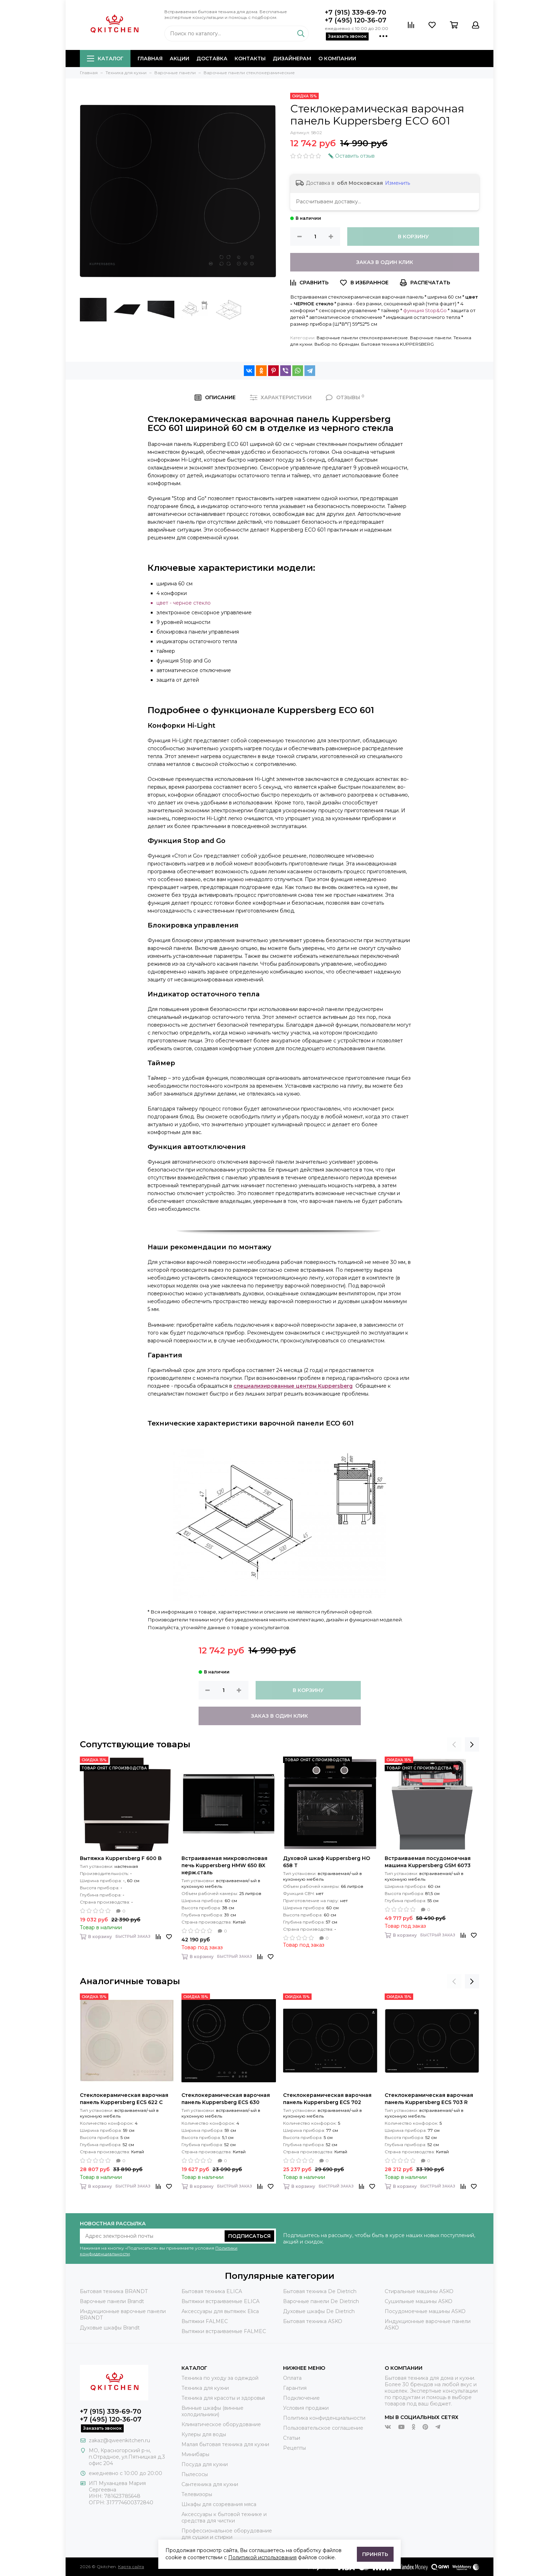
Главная (150, 58)
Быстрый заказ (133, 1936)
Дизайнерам (292, 58)
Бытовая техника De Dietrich (320, 2291)
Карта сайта (131, 2566)
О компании (337, 58)
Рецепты (294, 2448)
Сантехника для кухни (209, 2484)
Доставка (211, 58)
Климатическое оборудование (221, 2424)
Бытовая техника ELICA (211, 2291)
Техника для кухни (205, 2388)
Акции (179, 58)
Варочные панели (430, 337)
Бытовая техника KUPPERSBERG (397, 344)
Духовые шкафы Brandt (110, 2328)
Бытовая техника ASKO (312, 2321)
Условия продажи (306, 2408)
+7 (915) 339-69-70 (355, 12)
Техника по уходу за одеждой (219, 2378)
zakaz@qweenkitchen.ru (119, 2440)
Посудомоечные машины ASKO (425, 2311)
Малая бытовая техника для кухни (225, 2444)
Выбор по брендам (336, 344)
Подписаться (249, 2236)
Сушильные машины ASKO (418, 2301)
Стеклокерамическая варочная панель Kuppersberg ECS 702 (327, 2098)
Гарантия (295, 2388)
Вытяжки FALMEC (204, 2321)
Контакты (250, 58)
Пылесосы (194, 2474)
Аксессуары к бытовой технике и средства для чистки (224, 2517)
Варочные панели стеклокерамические (362, 337)
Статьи (291, 2438)
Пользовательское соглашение (323, 2428)
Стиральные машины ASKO (419, 2291)
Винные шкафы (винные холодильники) (212, 2411)
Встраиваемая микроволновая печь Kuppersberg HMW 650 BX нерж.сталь (224, 1865)
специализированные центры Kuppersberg (293, 1386)
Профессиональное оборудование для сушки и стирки (226, 2533)
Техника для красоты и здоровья (223, 2398)
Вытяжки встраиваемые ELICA (220, 2301)
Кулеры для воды (203, 2434)
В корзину (413, 236)
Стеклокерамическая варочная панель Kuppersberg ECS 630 (225, 2098)
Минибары (195, 2454)
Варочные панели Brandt (112, 2301)
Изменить (397, 183)
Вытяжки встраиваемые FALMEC (223, 2331)
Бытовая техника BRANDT (114, 2291)
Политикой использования (262, 2557)
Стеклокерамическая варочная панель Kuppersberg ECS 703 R (429, 2098)
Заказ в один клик (384, 262)
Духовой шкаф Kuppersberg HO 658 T (326, 1862)
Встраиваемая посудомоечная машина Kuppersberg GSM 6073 (428, 1862)
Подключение (301, 2398)
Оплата (292, 2378)
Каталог (105, 58)
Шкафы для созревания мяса (218, 2504)
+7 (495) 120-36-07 (355, 20)
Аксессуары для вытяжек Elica (220, 2311)
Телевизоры (196, 2494)
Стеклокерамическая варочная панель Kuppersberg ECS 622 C (124, 2098)
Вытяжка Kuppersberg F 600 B (120, 1858)
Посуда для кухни (204, 2464)
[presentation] (454, 1744)
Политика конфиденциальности (324, 2418)
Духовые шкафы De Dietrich (319, 2311)
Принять (375, 2554)
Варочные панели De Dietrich (321, 2301)
